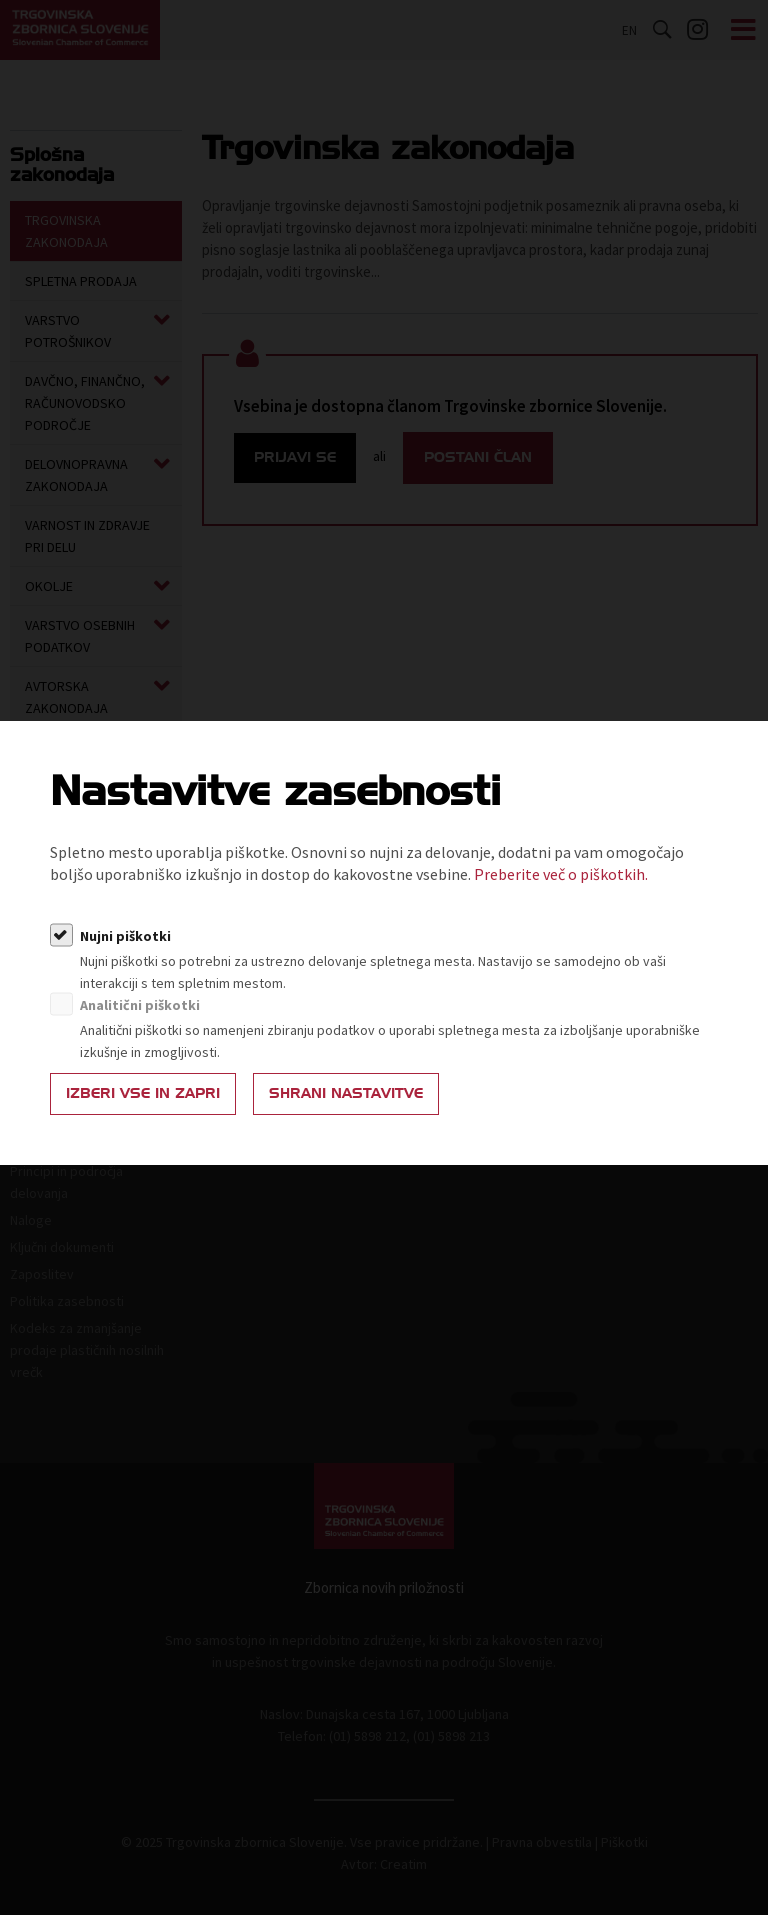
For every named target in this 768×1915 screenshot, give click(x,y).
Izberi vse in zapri (143, 1093)
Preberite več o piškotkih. (561, 874)
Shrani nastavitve (346, 1093)
